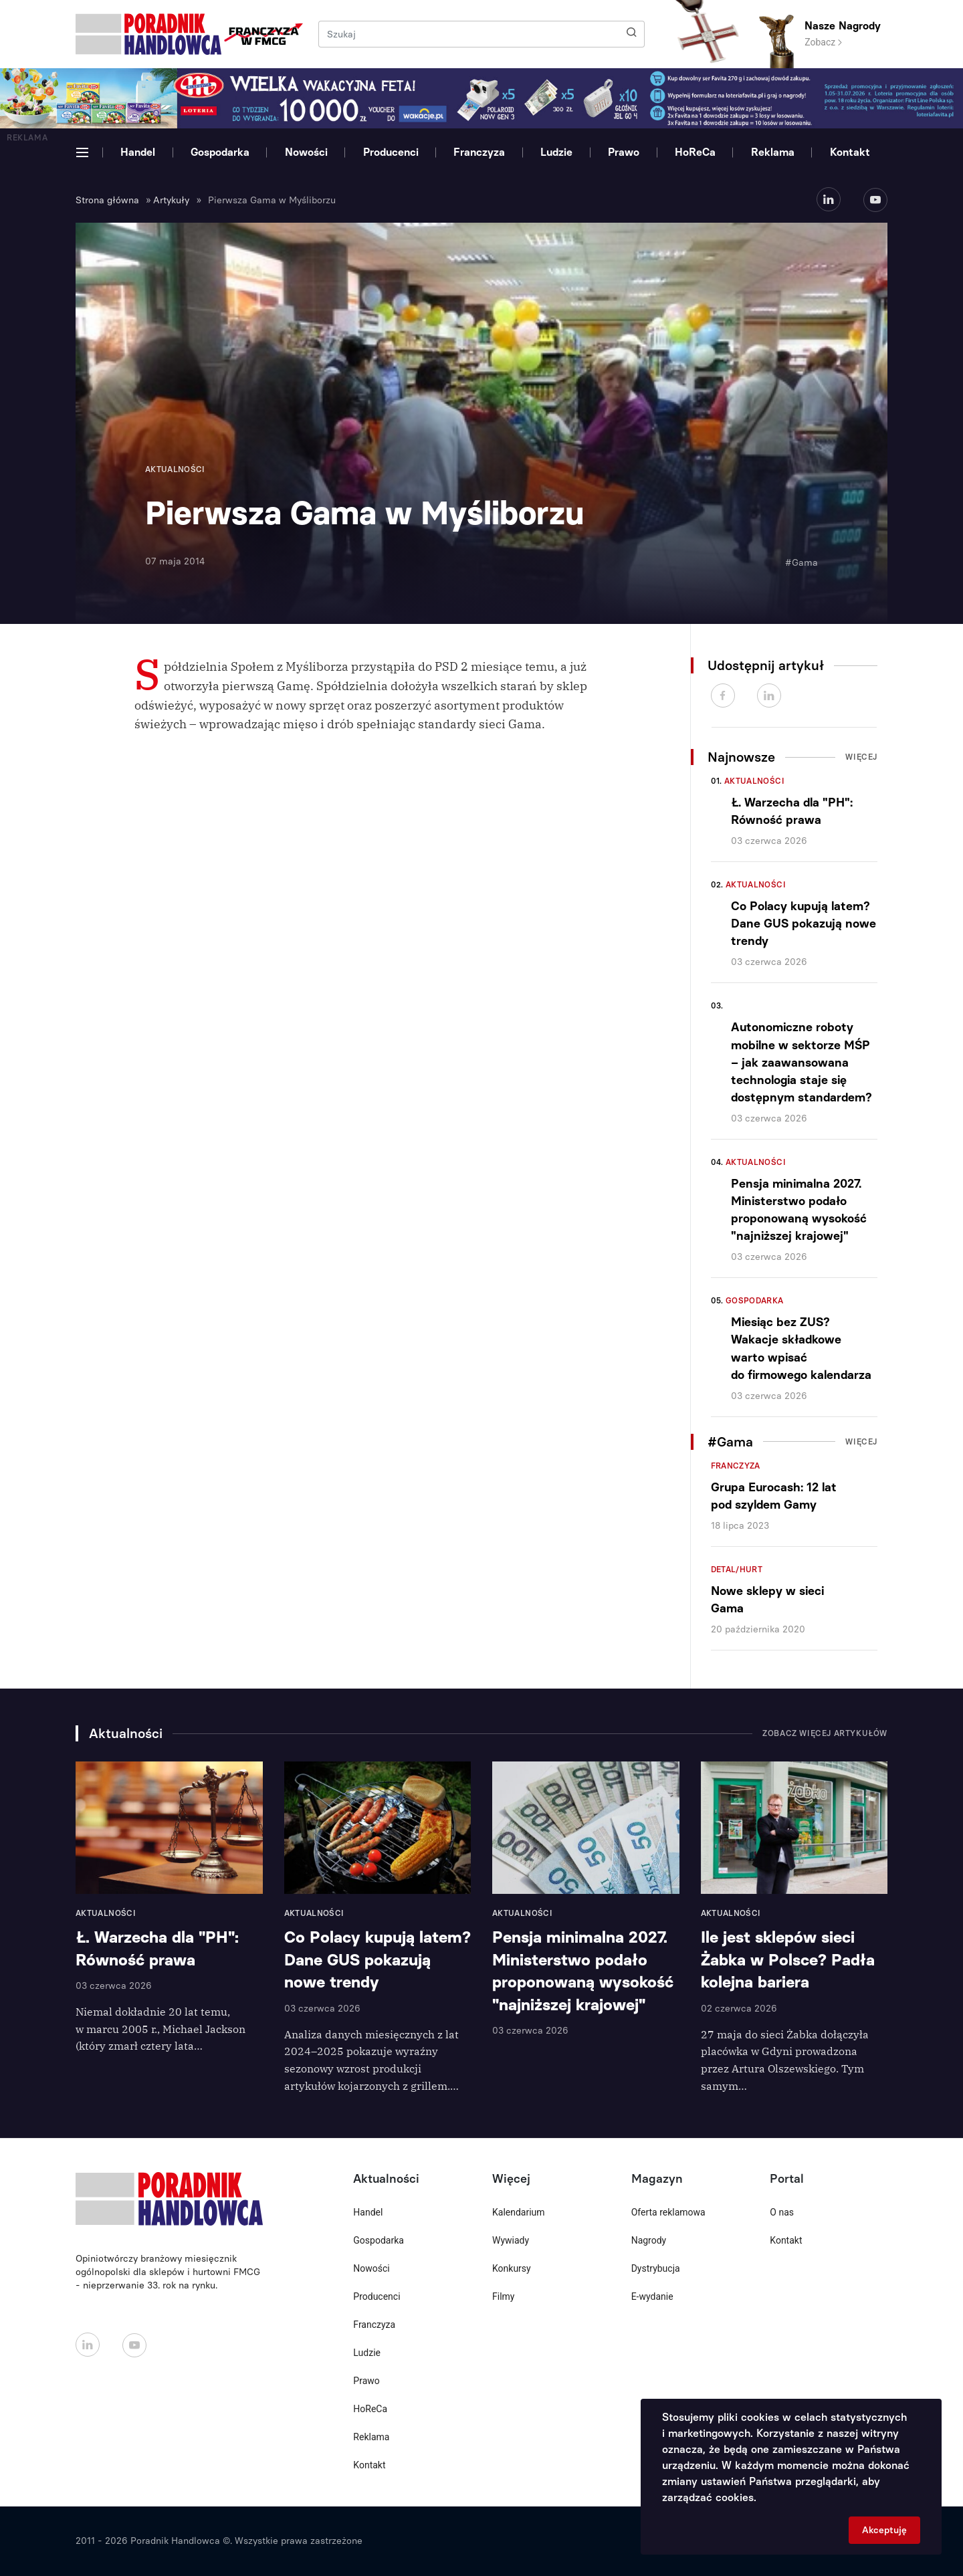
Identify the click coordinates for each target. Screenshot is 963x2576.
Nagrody (649, 2240)
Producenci (391, 152)
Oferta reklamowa (668, 2212)
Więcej (861, 757)
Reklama (772, 152)
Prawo (623, 152)
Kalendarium (518, 2212)
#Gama (801, 562)
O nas (782, 2212)
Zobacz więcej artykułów (824, 1733)
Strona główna (107, 200)
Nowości (306, 152)
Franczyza (479, 152)
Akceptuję (884, 2530)
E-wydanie (652, 2296)
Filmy (503, 2296)
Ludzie (556, 152)
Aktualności (754, 781)
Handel (137, 152)
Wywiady (510, 2240)
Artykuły (171, 200)
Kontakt (850, 152)
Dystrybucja (655, 2268)
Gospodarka (220, 152)
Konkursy (511, 2268)
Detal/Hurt (737, 1569)
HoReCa (695, 152)
